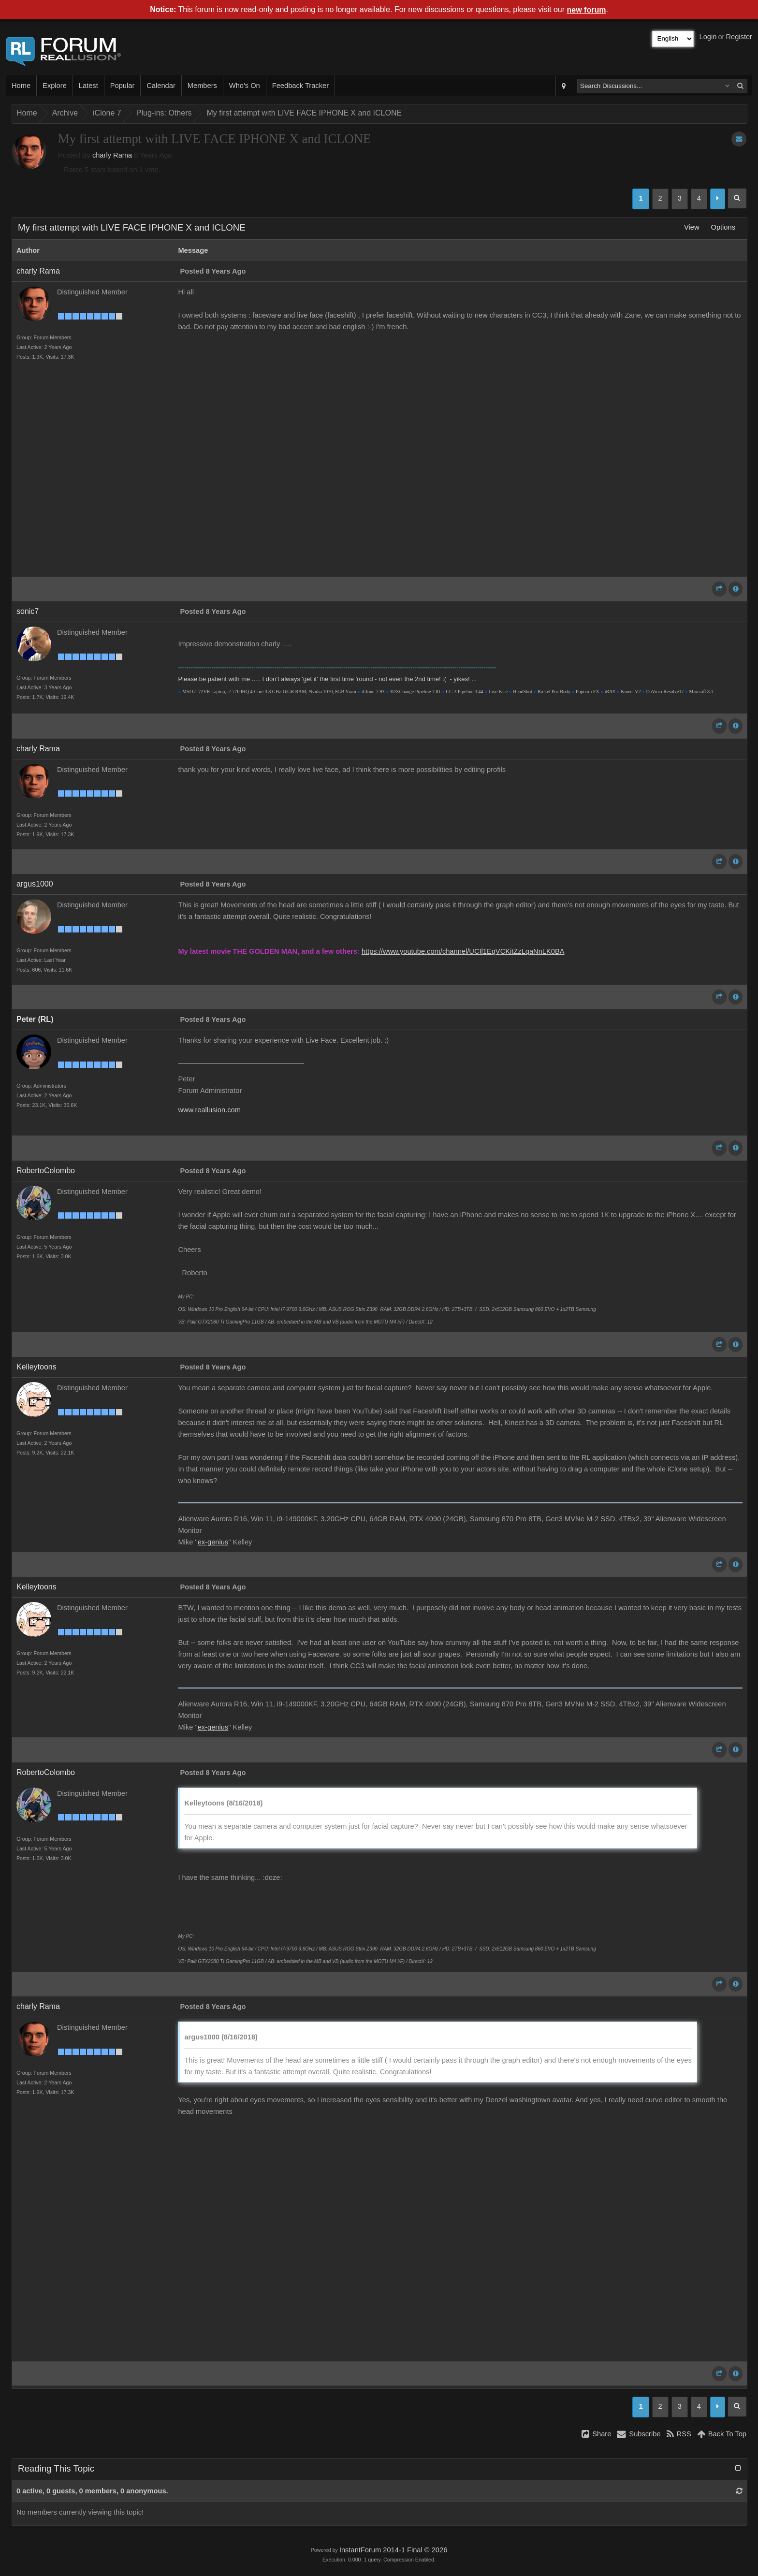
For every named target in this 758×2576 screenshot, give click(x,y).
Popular (122, 85)
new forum (586, 10)
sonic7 (27, 611)
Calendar (161, 85)
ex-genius (213, 1542)
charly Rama (112, 155)
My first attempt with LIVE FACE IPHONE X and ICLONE (304, 113)
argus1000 (34, 884)
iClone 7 (107, 113)
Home (21, 85)
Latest (88, 85)
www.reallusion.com (209, 1110)
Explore (55, 85)
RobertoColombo (45, 1170)
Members (202, 85)
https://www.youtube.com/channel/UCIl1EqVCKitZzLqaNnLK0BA (463, 951)
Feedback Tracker (300, 85)
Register (739, 37)
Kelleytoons (36, 1367)
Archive (65, 113)
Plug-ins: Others (164, 113)
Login (708, 37)
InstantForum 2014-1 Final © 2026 (393, 2550)
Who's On (244, 85)
